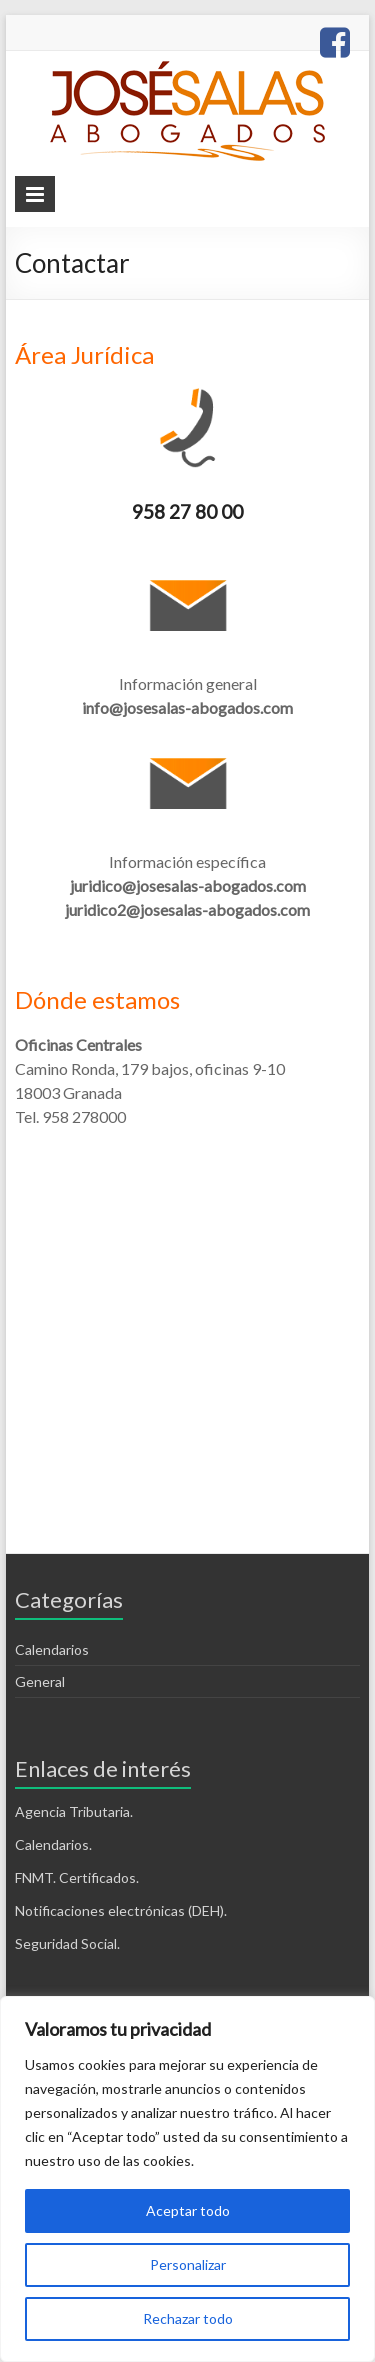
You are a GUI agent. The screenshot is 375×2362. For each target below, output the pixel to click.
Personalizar (188, 2264)
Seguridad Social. (67, 1943)
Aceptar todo (188, 2210)
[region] (187, 2179)
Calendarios (52, 1649)
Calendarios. (53, 1844)
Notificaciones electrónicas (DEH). (121, 1910)
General (40, 1681)
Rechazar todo (188, 2318)
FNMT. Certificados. (77, 1877)
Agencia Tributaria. (74, 1811)
